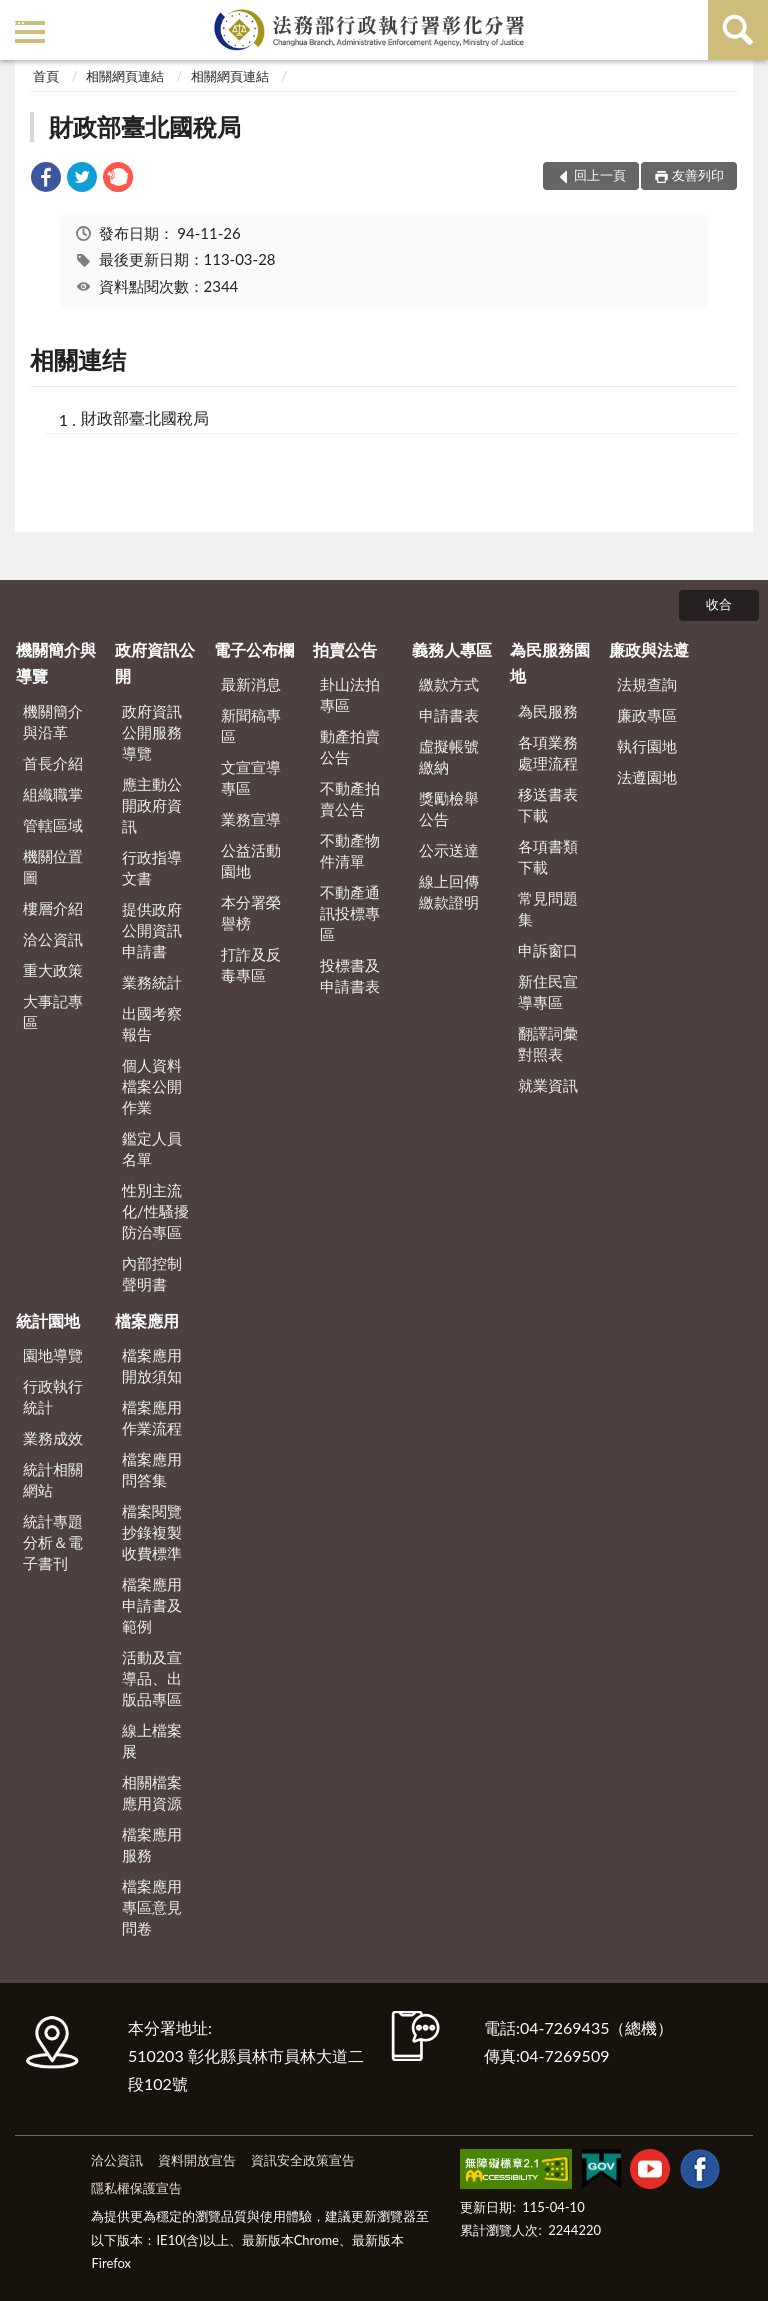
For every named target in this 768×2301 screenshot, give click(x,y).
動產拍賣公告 (350, 746)
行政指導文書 (152, 867)
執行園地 (647, 746)
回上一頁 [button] (600, 175)
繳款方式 (449, 684)
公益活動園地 (251, 860)
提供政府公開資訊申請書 (152, 930)
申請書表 (449, 715)
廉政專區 (647, 715)
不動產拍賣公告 (350, 798)
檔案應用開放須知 (152, 1365)
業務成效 (53, 1438)
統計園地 (48, 1320)
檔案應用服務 (152, 1844)
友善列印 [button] (698, 175)
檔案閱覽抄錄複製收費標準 (152, 1532)
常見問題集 (548, 908)
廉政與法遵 (649, 649)
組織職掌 (53, 794)
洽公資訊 (53, 939)
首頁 (46, 76)
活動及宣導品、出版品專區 (152, 1678)
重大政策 (53, 970)
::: (19, 17)
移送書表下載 (548, 804)
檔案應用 (147, 1320)
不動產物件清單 (350, 850)
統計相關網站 (53, 1479)
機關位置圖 (53, 866)
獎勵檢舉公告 (449, 808)
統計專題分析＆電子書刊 (53, 1542)
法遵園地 (647, 777)
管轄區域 (53, 825)
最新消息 (251, 684)
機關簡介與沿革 (53, 721)
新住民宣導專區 (548, 991)
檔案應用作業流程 (152, 1417)
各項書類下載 (548, 856)
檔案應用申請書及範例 (152, 1605)
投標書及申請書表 (350, 975)
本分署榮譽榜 (251, 912)
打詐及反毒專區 (251, 964)
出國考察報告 (152, 1023)
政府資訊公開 (155, 662)
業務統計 (152, 982)
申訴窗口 (548, 950)
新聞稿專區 (251, 725)
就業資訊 (548, 1085)
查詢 (738, 30)
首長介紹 (53, 763)
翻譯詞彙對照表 (548, 1043)
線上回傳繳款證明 (449, 891)
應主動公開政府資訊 (152, 805)
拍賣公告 (345, 649)
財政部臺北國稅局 (145, 126)
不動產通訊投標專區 (350, 913)
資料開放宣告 (197, 2160)
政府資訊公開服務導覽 (152, 732)
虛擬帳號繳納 (449, 756)
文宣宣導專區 (251, 777)
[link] (46, 179)
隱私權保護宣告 (136, 2188)
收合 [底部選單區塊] (719, 604)
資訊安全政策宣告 (303, 2160)
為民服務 (548, 711)
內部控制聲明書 (152, 1273)
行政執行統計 (53, 1396)
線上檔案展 (152, 1740)
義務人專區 (452, 649)
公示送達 (449, 850)
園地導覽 (53, 1355)
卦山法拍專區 (350, 694)
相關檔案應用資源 (152, 1792)
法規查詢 (647, 684)
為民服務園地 (550, 662)
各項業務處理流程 (548, 752)
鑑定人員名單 (152, 1148)
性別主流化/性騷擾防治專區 (155, 1211)
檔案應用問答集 (152, 1469)
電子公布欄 (254, 649)
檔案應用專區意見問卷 (152, 1907)
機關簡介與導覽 (56, 662)
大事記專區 (53, 1011)
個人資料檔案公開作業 (152, 1086)
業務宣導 (251, 819)
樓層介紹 (53, 908)
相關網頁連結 (125, 76)
